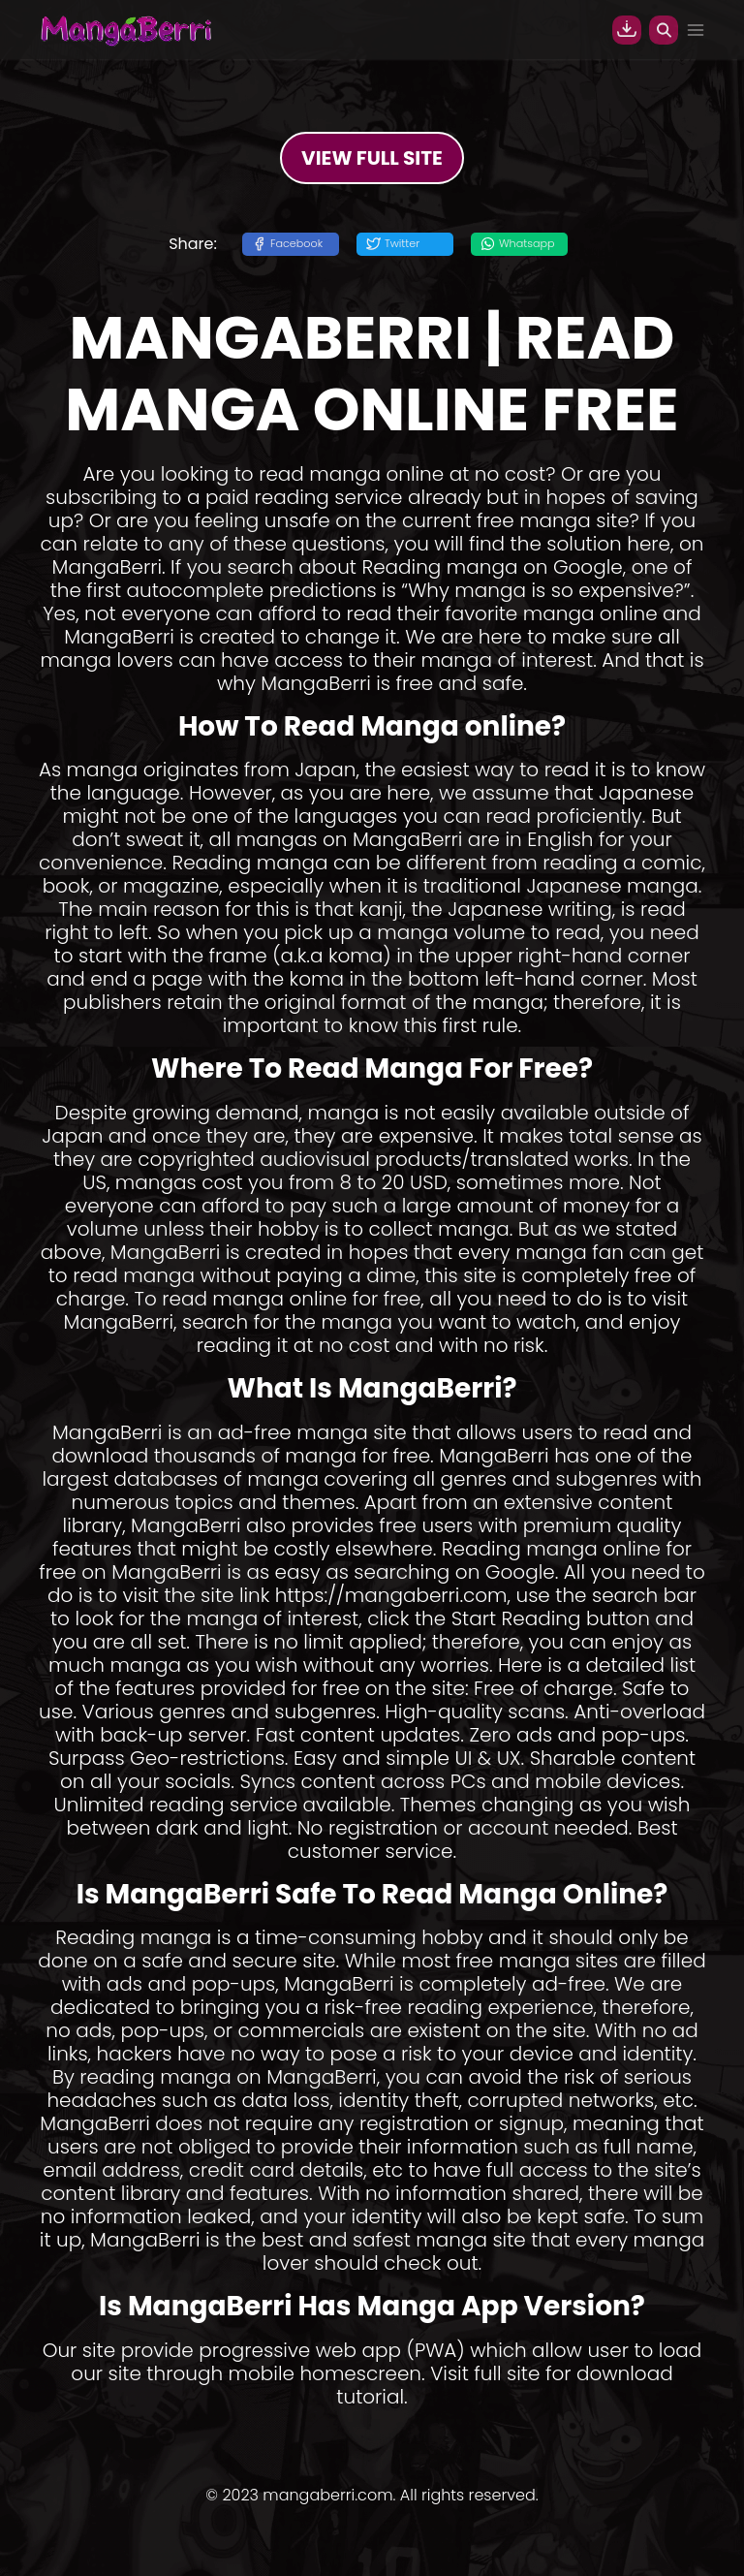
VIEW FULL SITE (372, 158)
